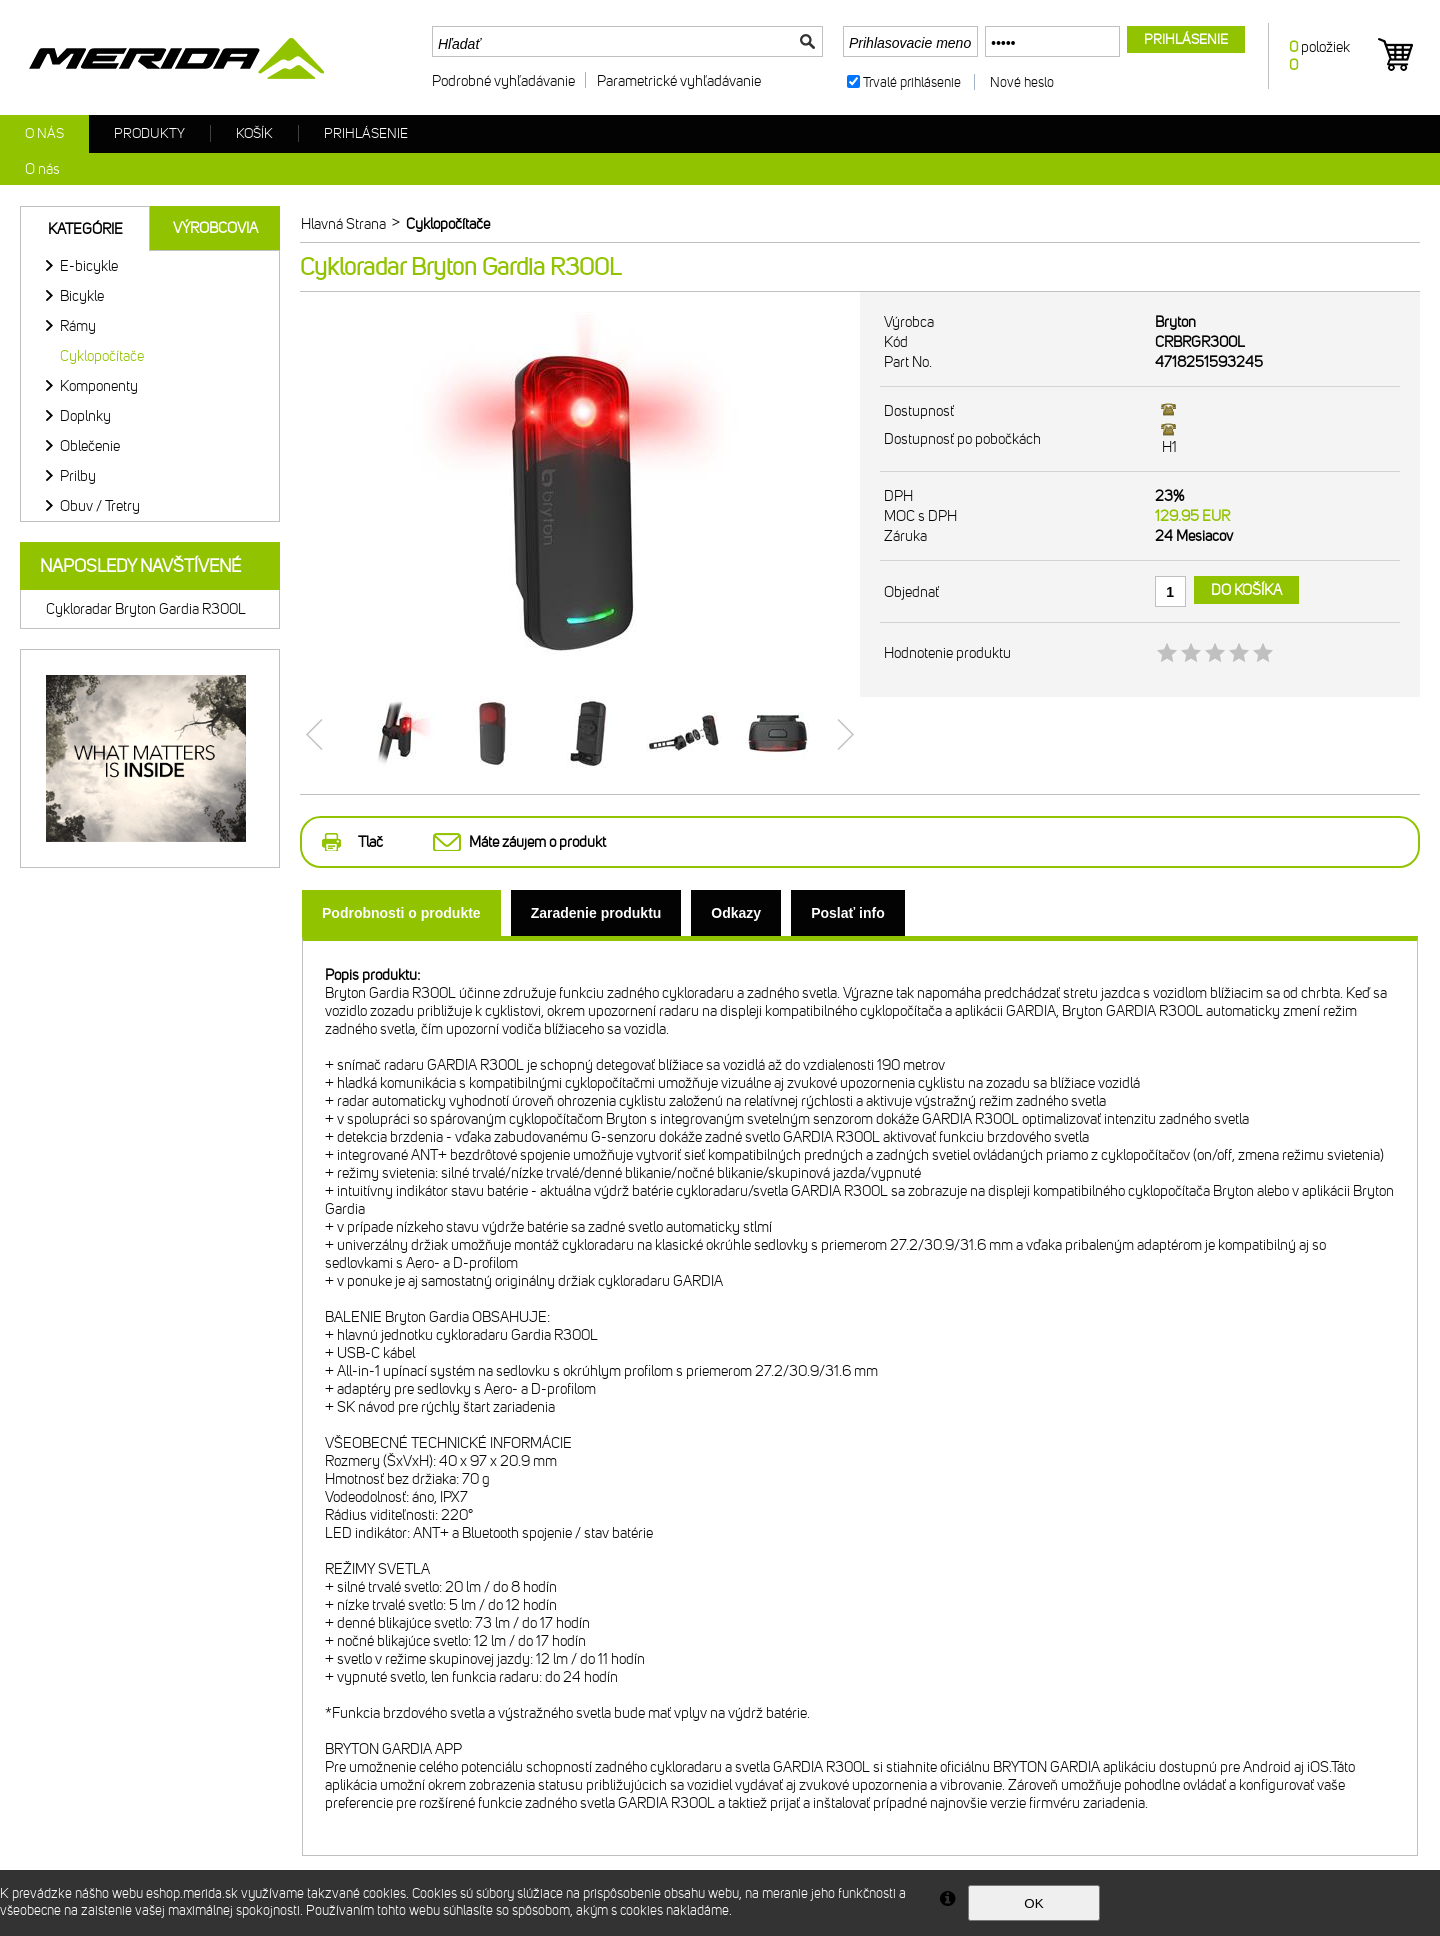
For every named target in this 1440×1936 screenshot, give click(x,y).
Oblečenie (90, 446)
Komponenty (99, 386)
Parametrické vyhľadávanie (679, 81)
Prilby (78, 476)
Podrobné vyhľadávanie (503, 81)
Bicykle (82, 296)
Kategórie (85, 229)
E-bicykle (89, 266)
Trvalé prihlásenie (912, 82)
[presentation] (401, 913)
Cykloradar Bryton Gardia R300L (146, 609)
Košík (254, 133)
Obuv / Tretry (100, 506)
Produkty (149, 133)
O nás (44, 133)
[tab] (401, 913)
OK (1033, 1903)
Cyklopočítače (102, 356)
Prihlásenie (366, 133)
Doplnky (85, 416)
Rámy (78, 326)
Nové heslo (1022, 82)
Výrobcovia (215, 228)
